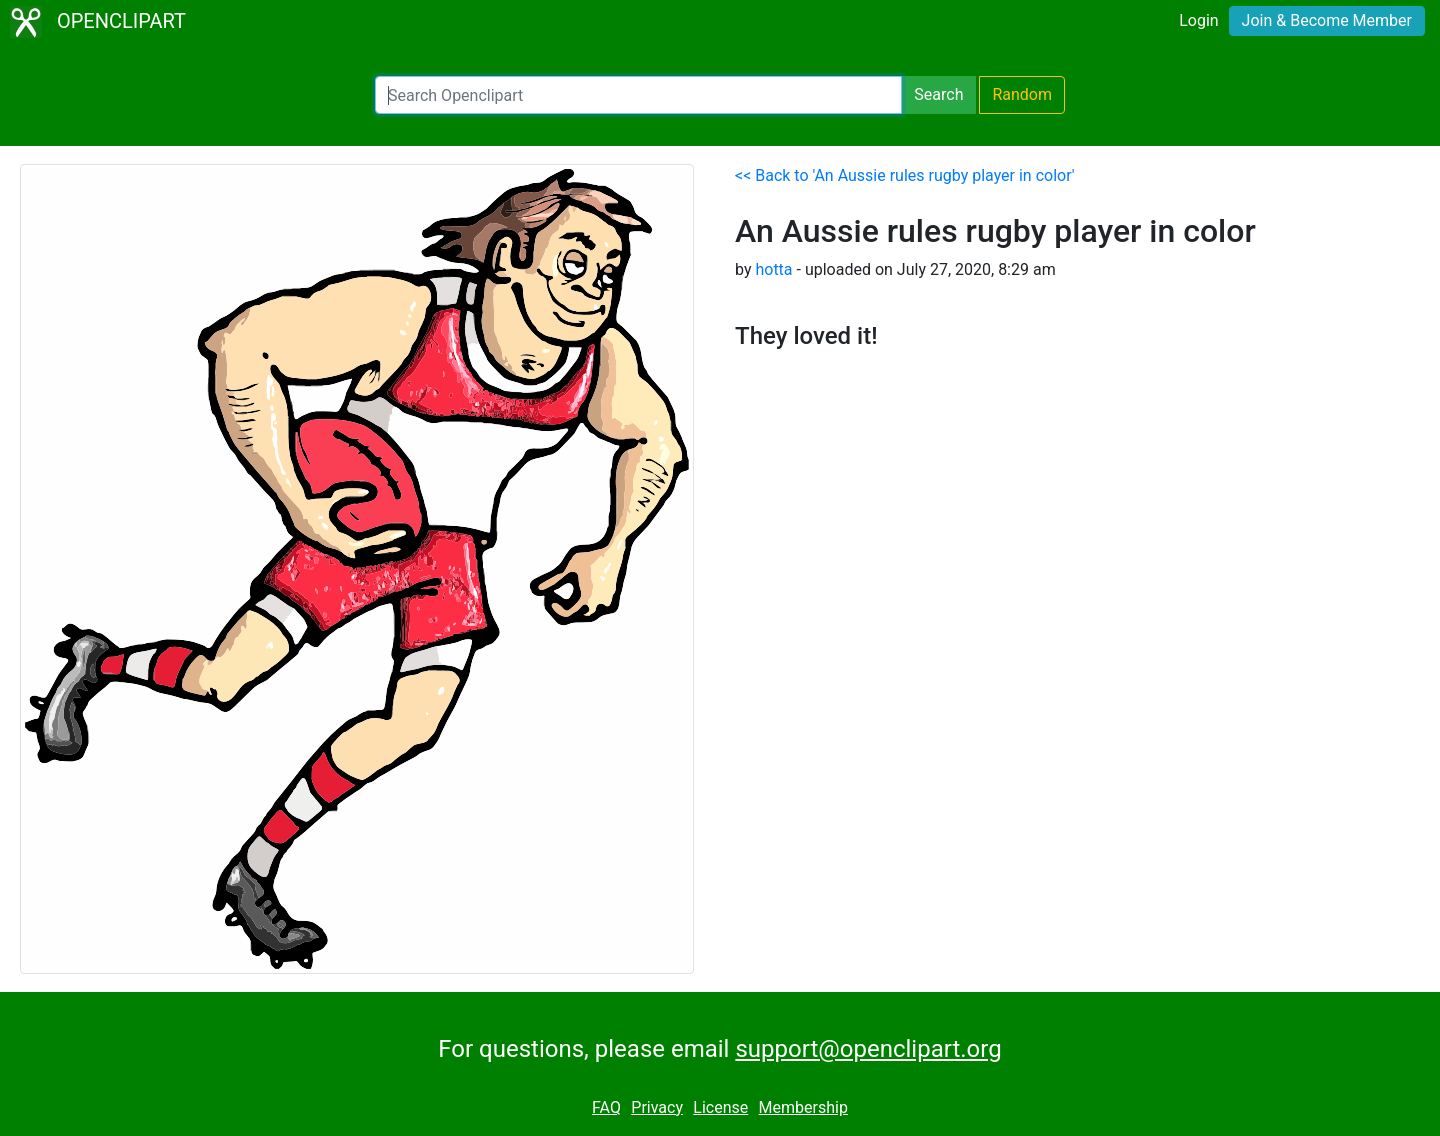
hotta (773, 269)
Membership (803, 1107)
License (720, 1107)
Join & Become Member (1327, 20)
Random (1022, 94)
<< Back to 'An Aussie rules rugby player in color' (905, 175)
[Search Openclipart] (638, 95)
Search (938, 94)
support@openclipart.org (868, 1049)
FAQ (606, 1107)
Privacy (657, 1107)
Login (1198, 20)
